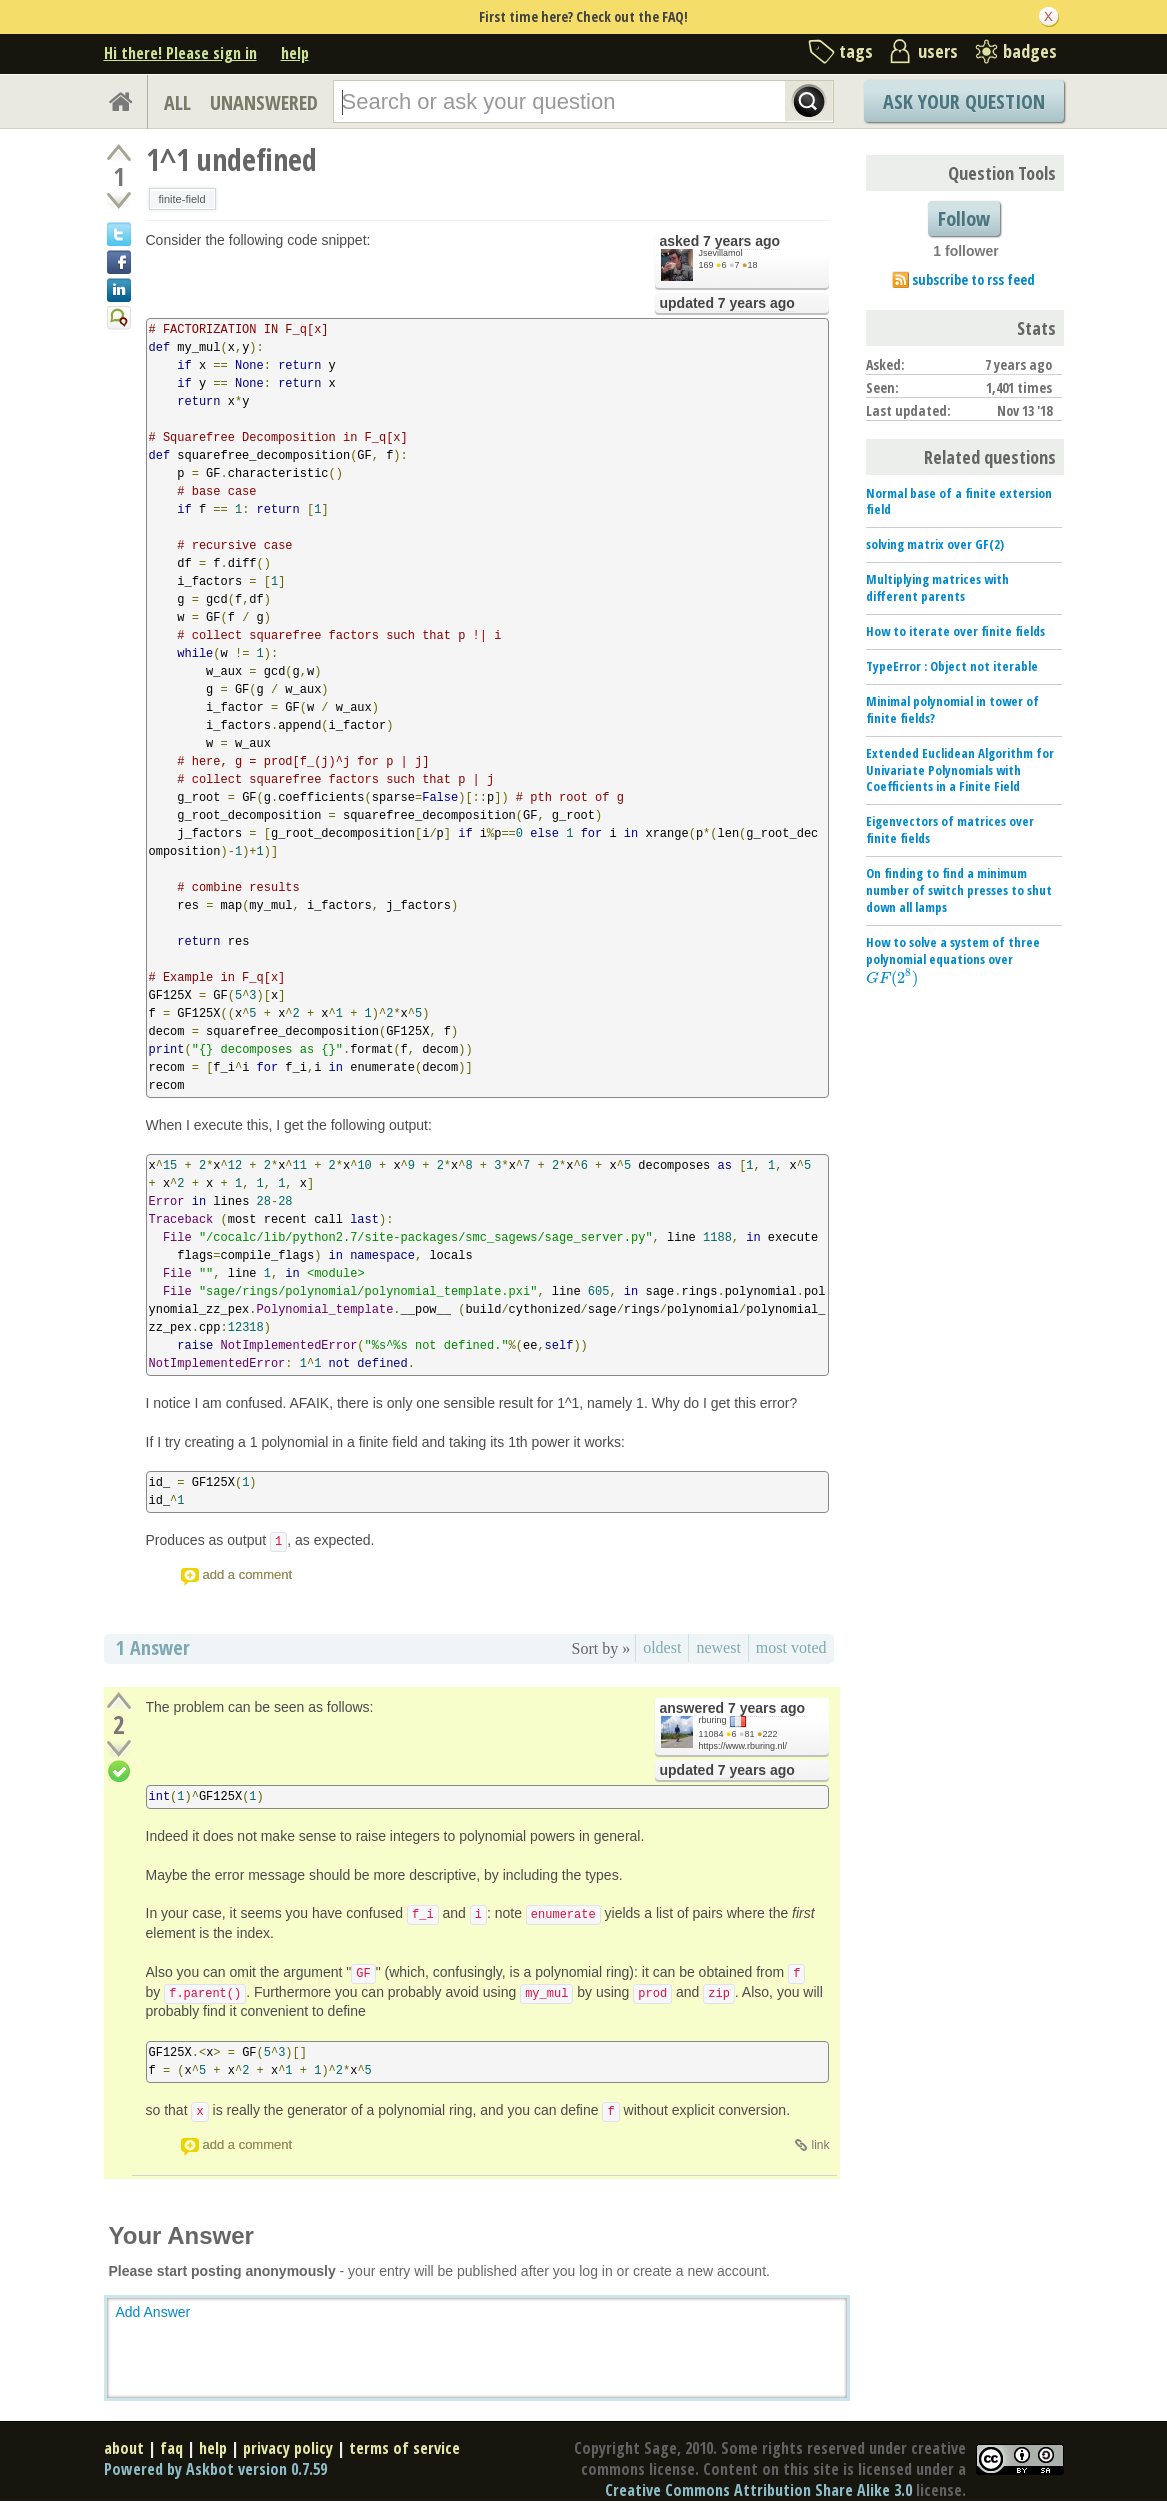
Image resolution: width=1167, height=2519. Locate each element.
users (938, 51)
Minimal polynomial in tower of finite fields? (952, 709)
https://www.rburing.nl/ (743, 1746)
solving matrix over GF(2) (935, 544)
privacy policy (288, 2448)
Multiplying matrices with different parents (937, 587)
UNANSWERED (264, 102)
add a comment (248, 1574)
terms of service (404, 2448)
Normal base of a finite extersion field (959, 501)
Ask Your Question (964, 101)
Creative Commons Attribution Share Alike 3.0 (758, 2490)
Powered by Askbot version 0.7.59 (215, 2469)
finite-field (182, 199)
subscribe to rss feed (973, 279)
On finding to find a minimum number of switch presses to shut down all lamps (959, 890)
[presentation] (892, 978)
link (820, 2145)
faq (171, 2448)
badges (1030, 51)
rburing (713, 1720)
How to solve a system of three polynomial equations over (953, 960)
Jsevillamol (721, 253)
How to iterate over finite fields (955, 631)
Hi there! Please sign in (180, 53)
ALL (177, 102)
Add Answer (153, 2312)
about (124, 2448)
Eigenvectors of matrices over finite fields (950, 829)
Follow (964, 218)
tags (856, 51)
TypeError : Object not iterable (952, 666)
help (295, 53)
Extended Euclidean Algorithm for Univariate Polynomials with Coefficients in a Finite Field (960, 770)
